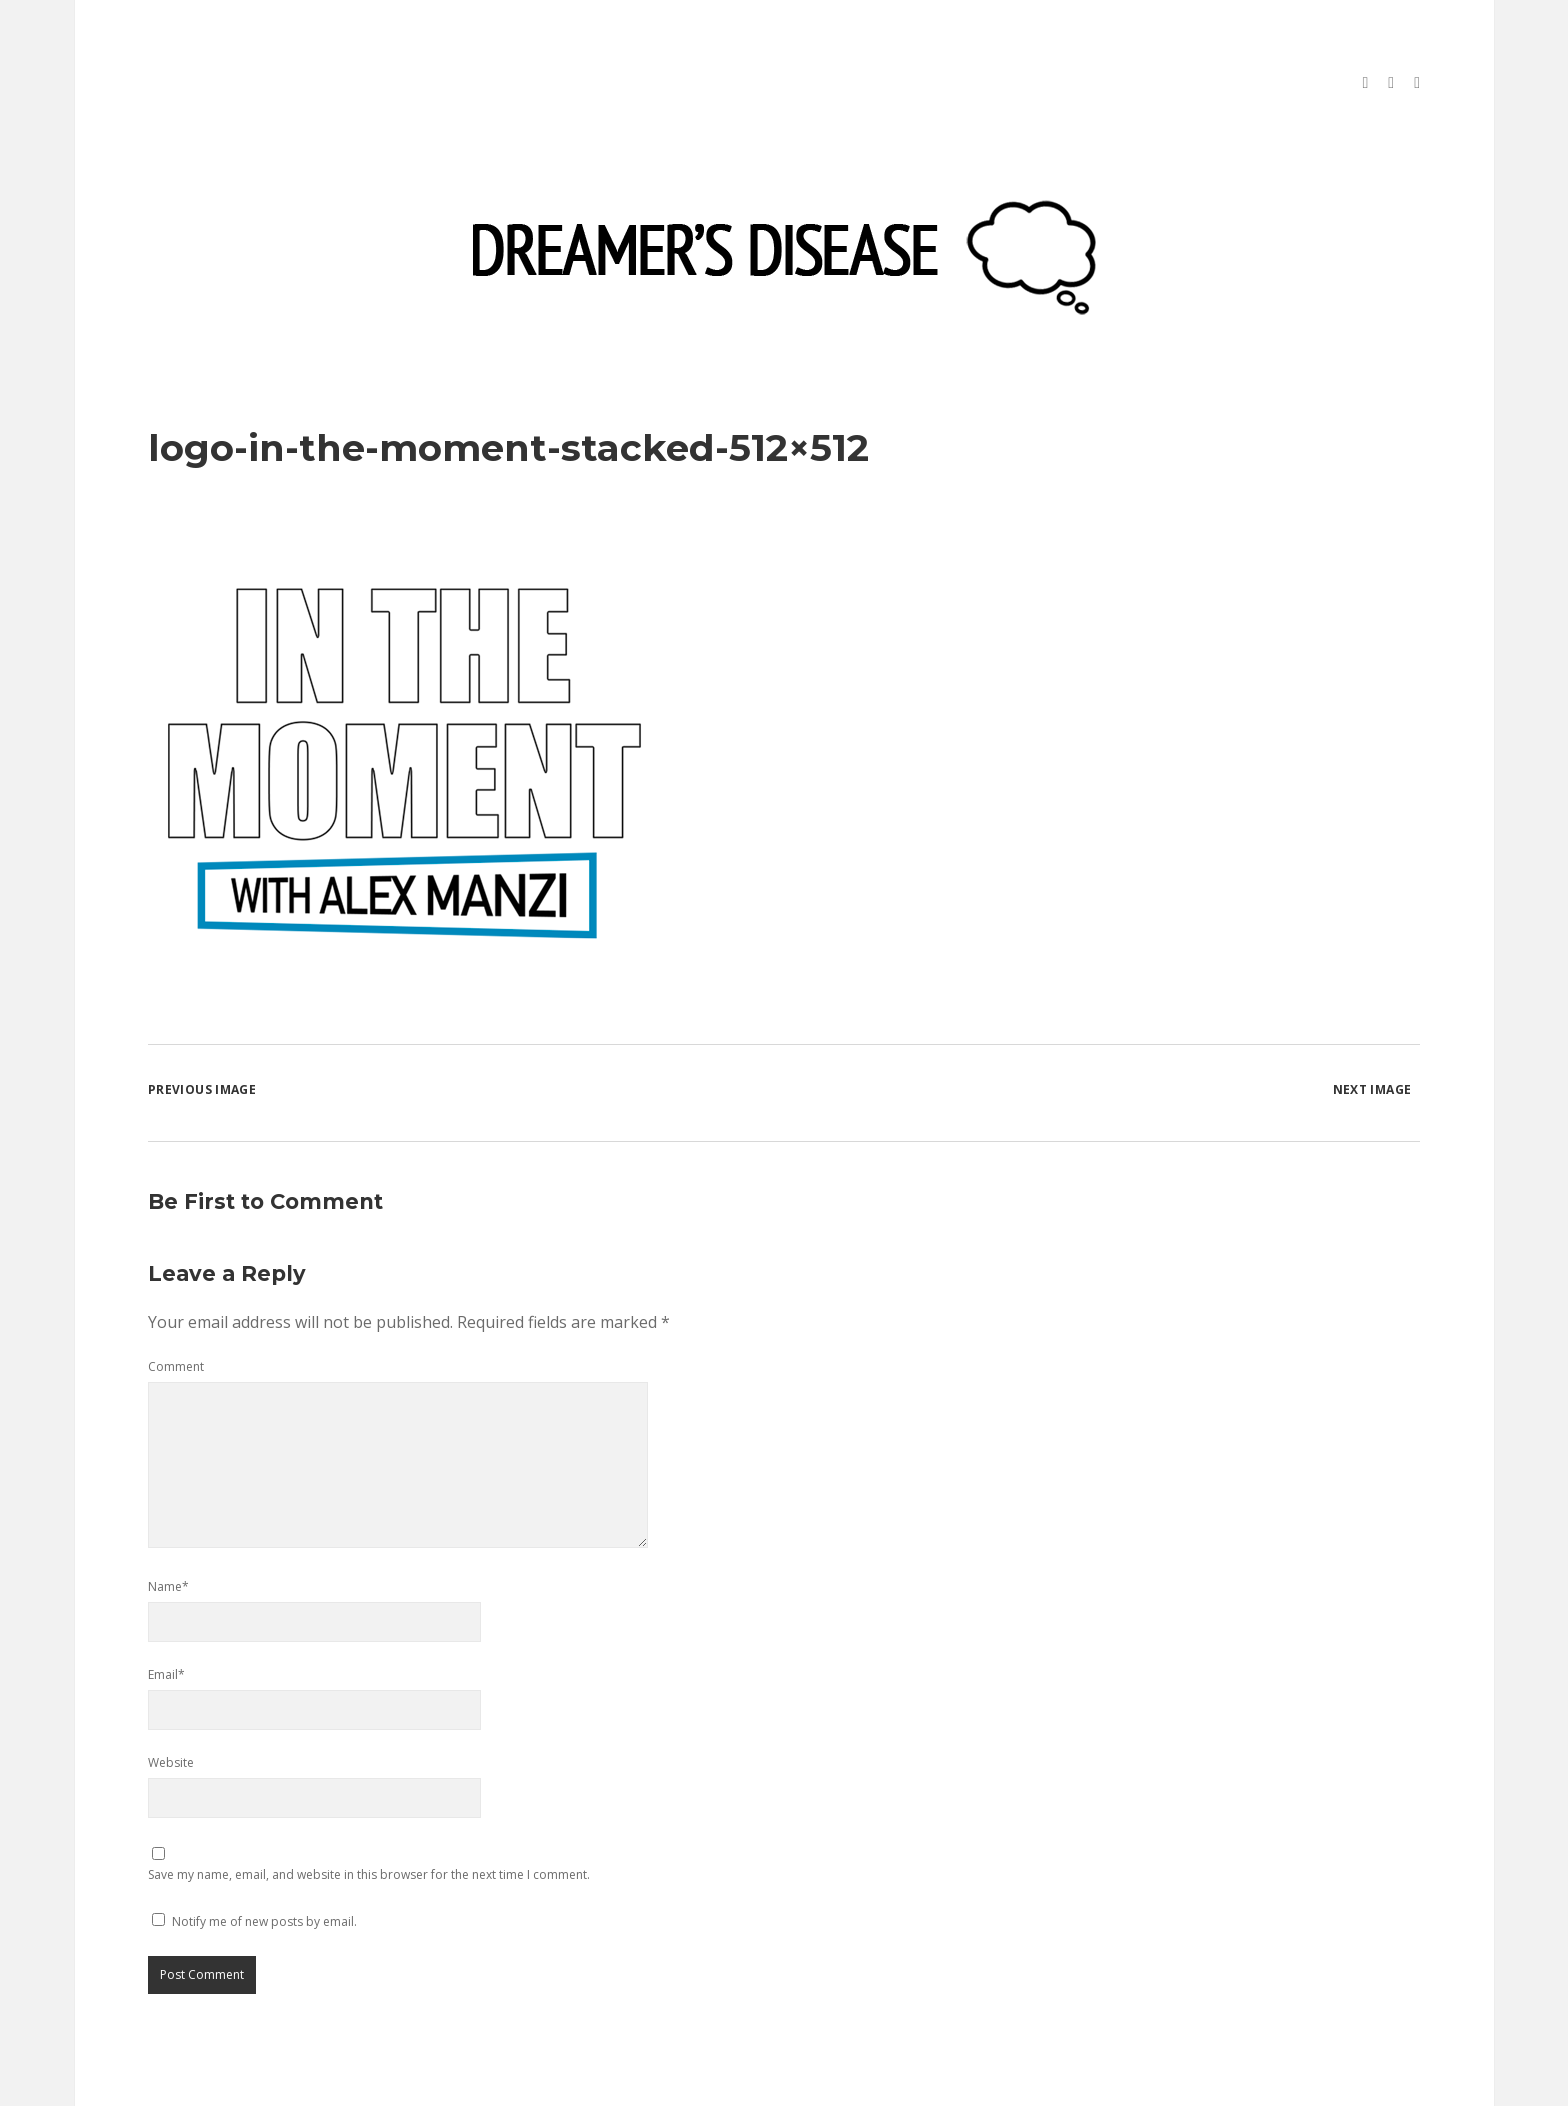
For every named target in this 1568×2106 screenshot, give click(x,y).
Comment (176, 1298)
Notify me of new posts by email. (264, 1853)
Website (171, 1694)
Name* (168, 1518)
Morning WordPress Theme (716, 2083)
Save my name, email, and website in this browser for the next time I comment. (369, 1806)
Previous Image (202, 1021)
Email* (166, 1606)
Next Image (1372, 1021)
